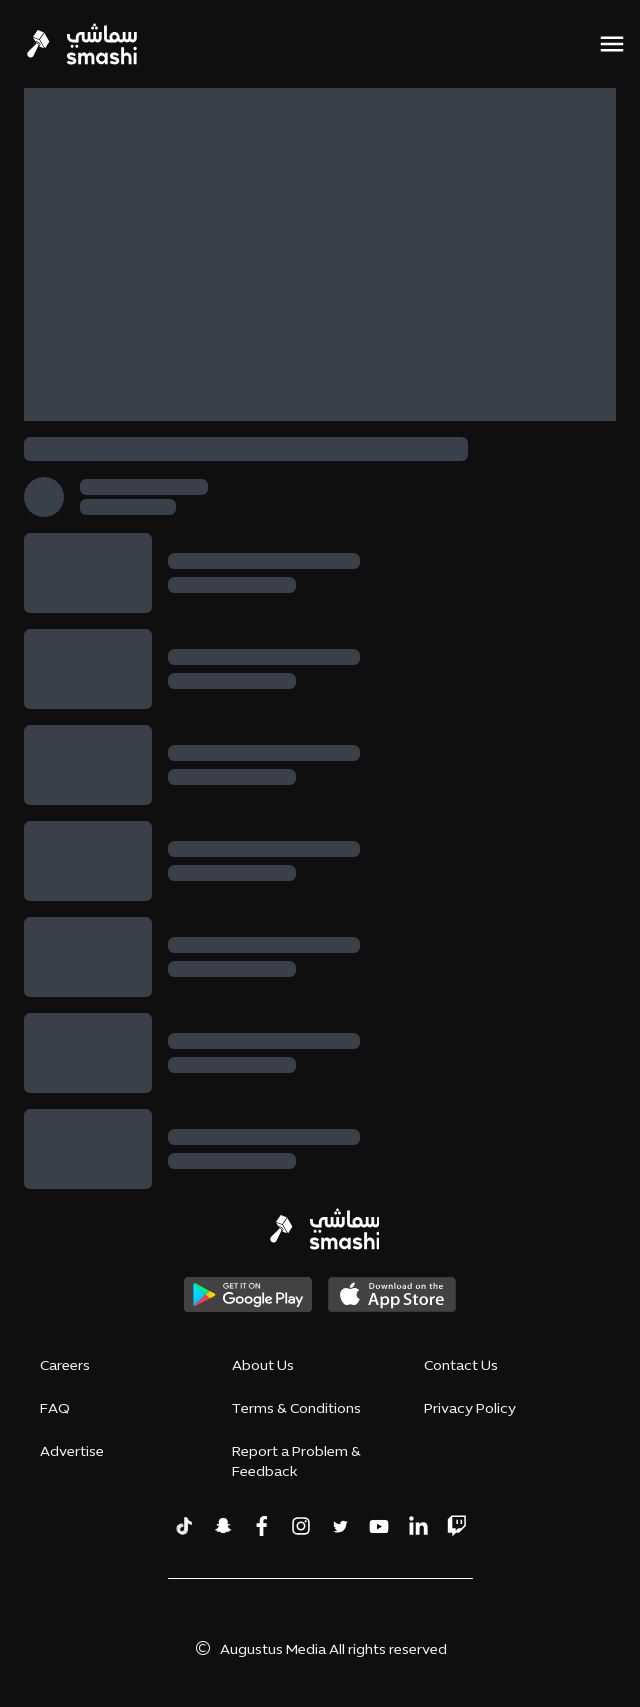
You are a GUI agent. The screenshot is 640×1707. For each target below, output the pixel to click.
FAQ (55, 1409)
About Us (263, 1366)
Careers (65, 1366)
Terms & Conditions (296, 1409)
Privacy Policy (470, 1409)
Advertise (72, 1452)
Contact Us (461, 1366)
